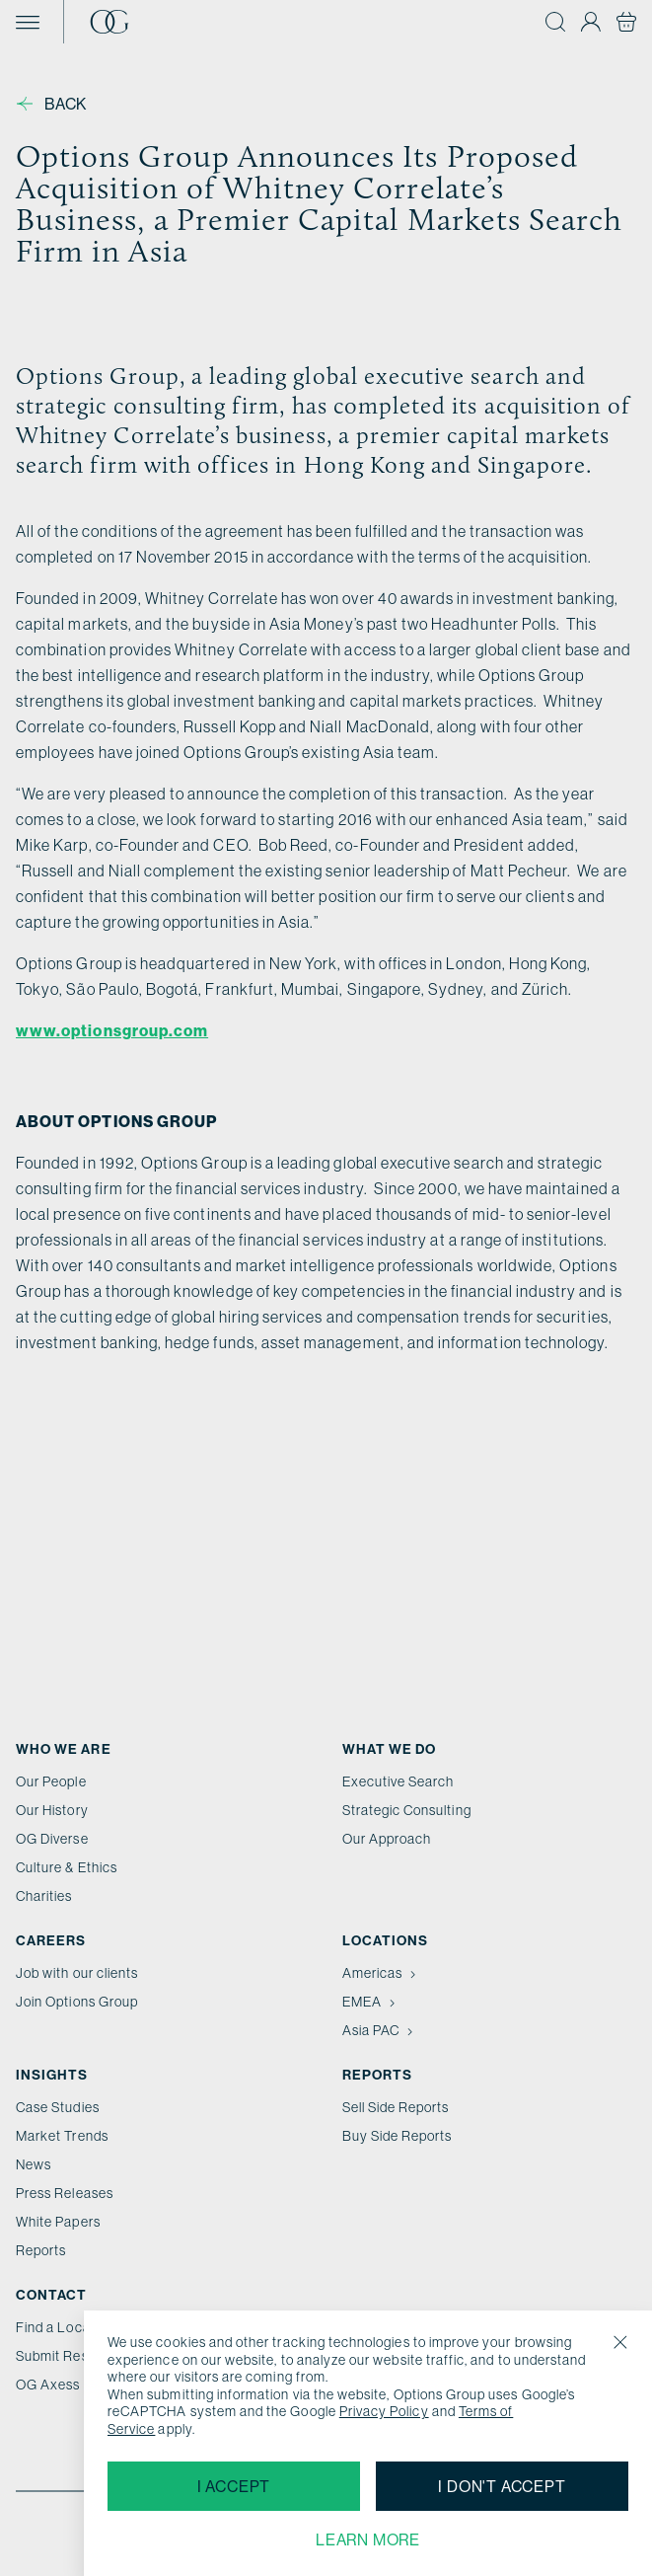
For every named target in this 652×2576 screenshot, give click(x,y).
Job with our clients (77, 1973)
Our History (52, 1810)
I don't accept (501, 2486)
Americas (381, 1973)
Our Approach (387, 1839)
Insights (52, 2075)
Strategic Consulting (406, 1810)
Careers (51, 1940)
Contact (51, 2295)
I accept (233, 2486)
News (33, 2164)
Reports (41, 2250)
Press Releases (64, 2193)
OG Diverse (52, 1839)
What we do (389, 1749)
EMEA (370, 2001)
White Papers (58, 2222)
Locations (385, 1940)
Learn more (368, 2539)
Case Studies (58, 2107)
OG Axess (48, 2384)
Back (52, 104)
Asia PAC (379, 2030)
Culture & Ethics (66, 1867)
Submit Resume (66, 2356)
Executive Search (398, 1781)
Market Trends (62, 2136)
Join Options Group (77, 2001)
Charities (44, 1896)
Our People (51, 1781)
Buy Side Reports (397, 2136)
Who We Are (63, 1749)
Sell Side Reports (396, 2107)
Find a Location (65, 2327)
